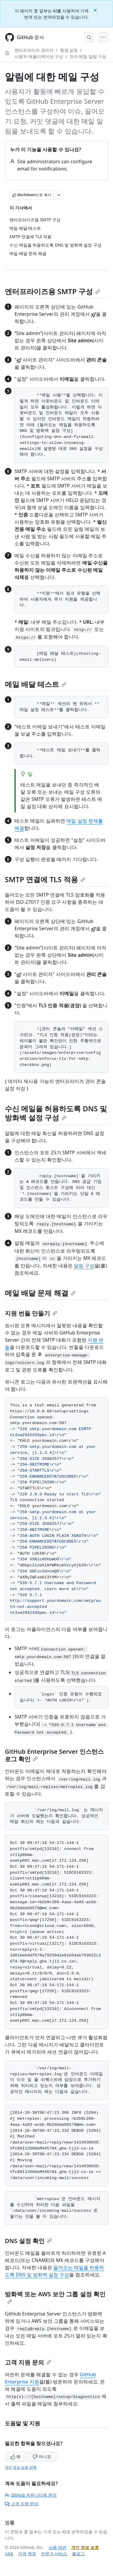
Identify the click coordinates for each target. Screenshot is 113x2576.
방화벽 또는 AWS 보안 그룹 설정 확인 (55, 2297)
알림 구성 (84, 1265)
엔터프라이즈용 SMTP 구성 (52, 291)
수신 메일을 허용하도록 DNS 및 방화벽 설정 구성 (56, 1112)
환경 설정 (69, 50)
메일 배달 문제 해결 (40, 1293)
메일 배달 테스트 (35, 684)
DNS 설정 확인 (28, 2241)
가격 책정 (27, 2553)
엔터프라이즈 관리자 (34, 50)
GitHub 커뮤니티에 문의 (31, 2495)
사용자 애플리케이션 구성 (38, 56)
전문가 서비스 (54, 2553)
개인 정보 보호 (85, 2547)
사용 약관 (58, 2547)
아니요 (42, 2456)
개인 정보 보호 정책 (20, 2467)
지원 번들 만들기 (31, 1313)
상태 (9, 2553)
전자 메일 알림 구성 (88, 56)
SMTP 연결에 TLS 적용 (45, 879)
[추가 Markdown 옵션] (59, 195)
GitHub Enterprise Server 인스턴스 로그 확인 (54, 1755)
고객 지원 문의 (28, 2362)
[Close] (96, 9)
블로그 (78, 2553)
